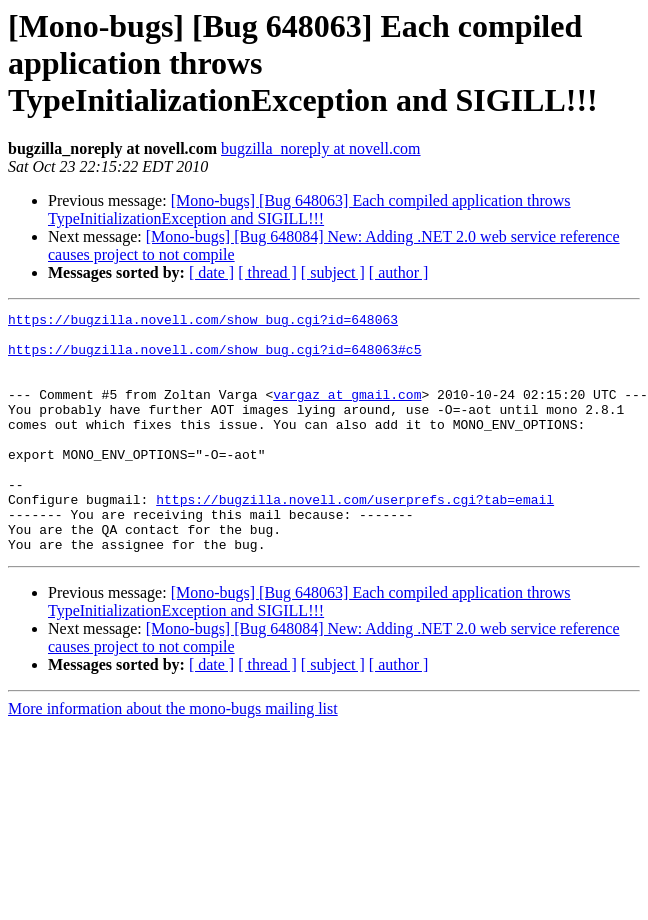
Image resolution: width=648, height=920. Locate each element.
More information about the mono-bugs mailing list (173, 756)
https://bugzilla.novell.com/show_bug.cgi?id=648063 (203, 322)
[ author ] (399, 272)
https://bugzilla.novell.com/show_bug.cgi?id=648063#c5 (214, 358)
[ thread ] (267, 272)
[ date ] (211, 272)
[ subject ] (333, 272)
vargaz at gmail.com (347, 412)
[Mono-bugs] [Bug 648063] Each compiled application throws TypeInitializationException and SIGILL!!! (309, 209)
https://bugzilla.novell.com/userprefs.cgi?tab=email (355, 538)
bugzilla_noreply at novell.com (321, 148)
